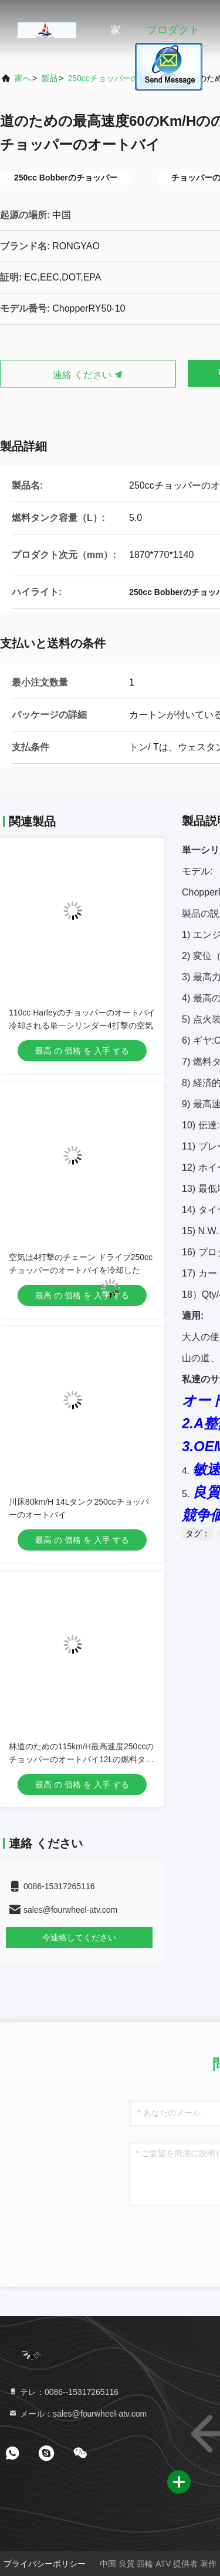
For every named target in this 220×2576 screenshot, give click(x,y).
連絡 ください (88, 375)
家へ (23, 78)
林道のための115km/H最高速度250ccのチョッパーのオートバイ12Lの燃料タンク (81, 1759)
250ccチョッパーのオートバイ (123, 78)
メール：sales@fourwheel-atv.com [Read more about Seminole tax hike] (77, 2413)
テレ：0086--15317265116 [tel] (63, 2392)
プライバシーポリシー (45, 2563)
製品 (49, 78)
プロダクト (173, 30)
